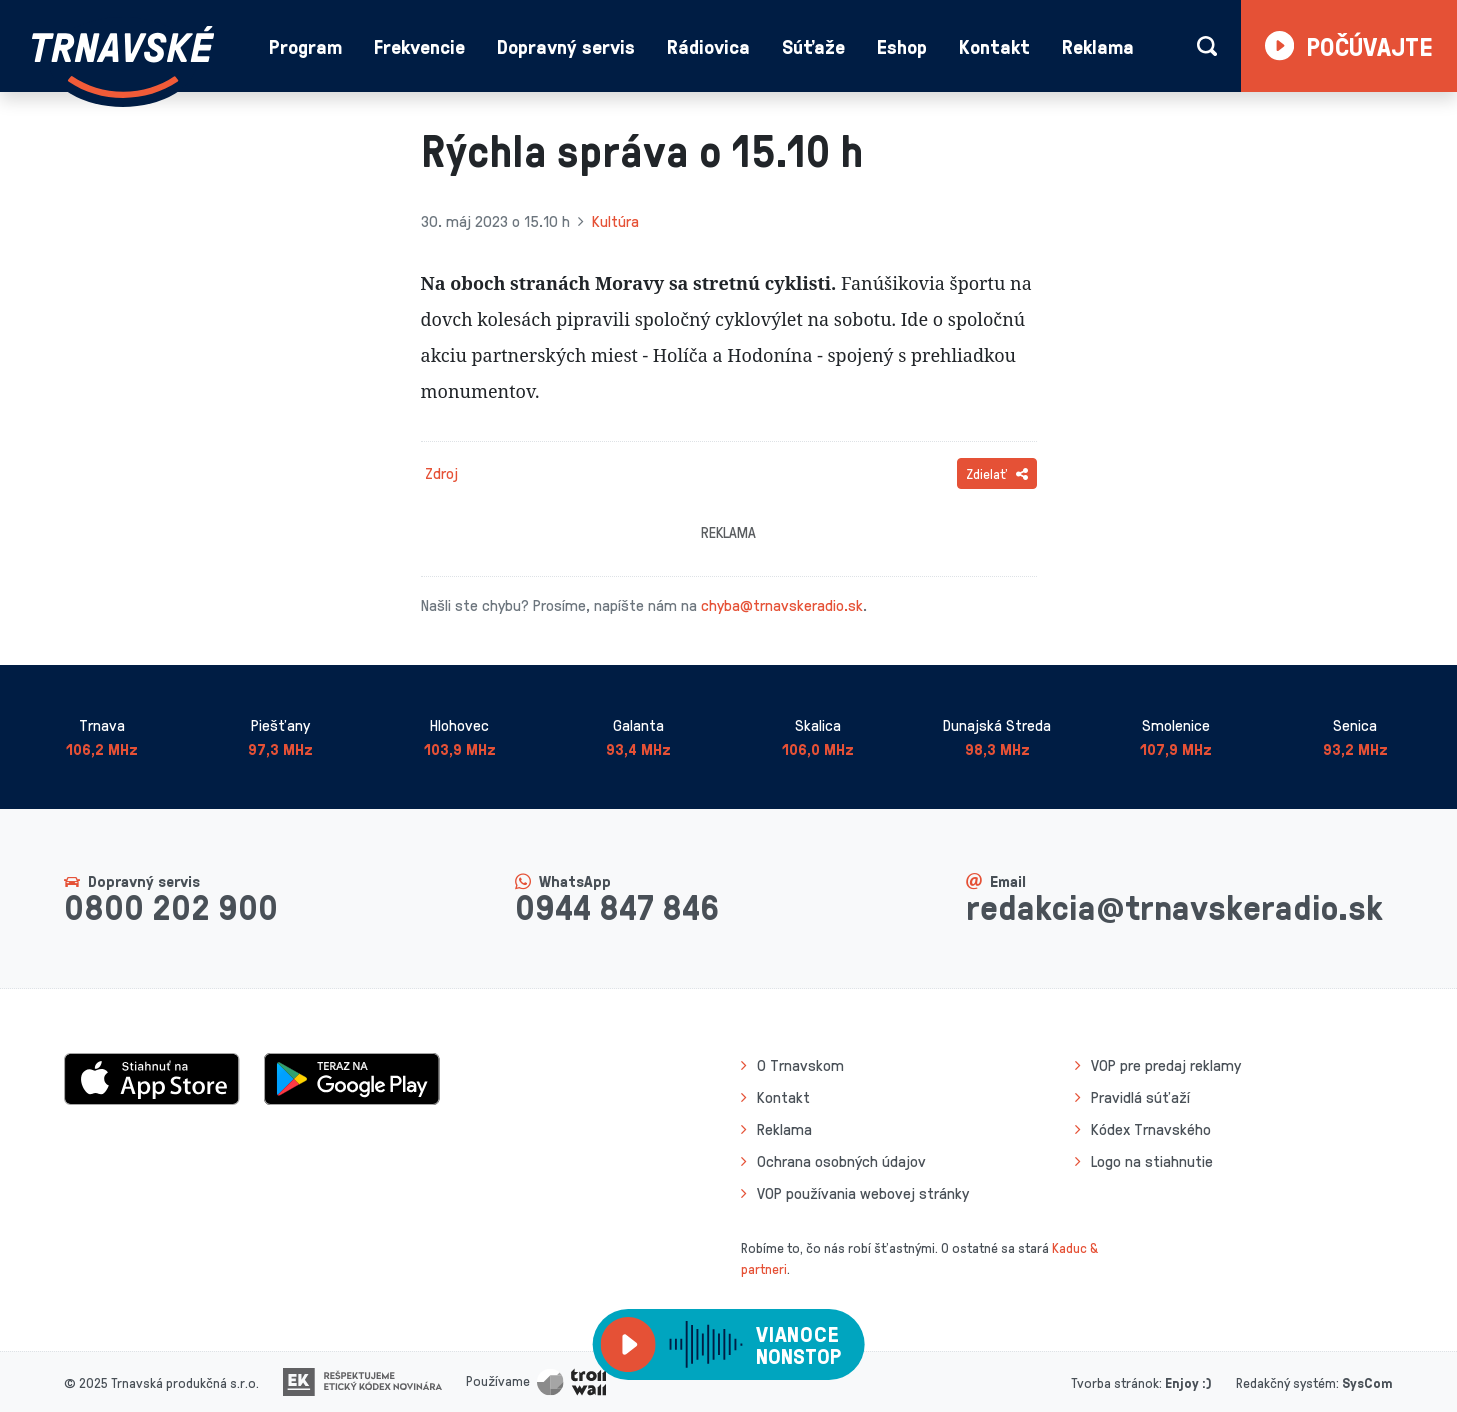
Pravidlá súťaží (1140, 1097)
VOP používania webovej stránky (863, 1193)
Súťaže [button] (813, 46)
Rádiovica (708, 46)
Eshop (902, 46)
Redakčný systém (1286, 1382)
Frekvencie (419, 46)
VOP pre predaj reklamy (1166, 1065)
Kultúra (615, 221)
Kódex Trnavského (1151, 1129)
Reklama (1098, 46)
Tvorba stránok (1115, 1382)
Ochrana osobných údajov (841, 1161)
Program (305, 46)
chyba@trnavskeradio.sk (782, 605)
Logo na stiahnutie (1152, 1161)
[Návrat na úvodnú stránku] (123, 62)
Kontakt (994, 46)
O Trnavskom (800, 1065)
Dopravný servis (566, 46)
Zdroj (441, 473)
